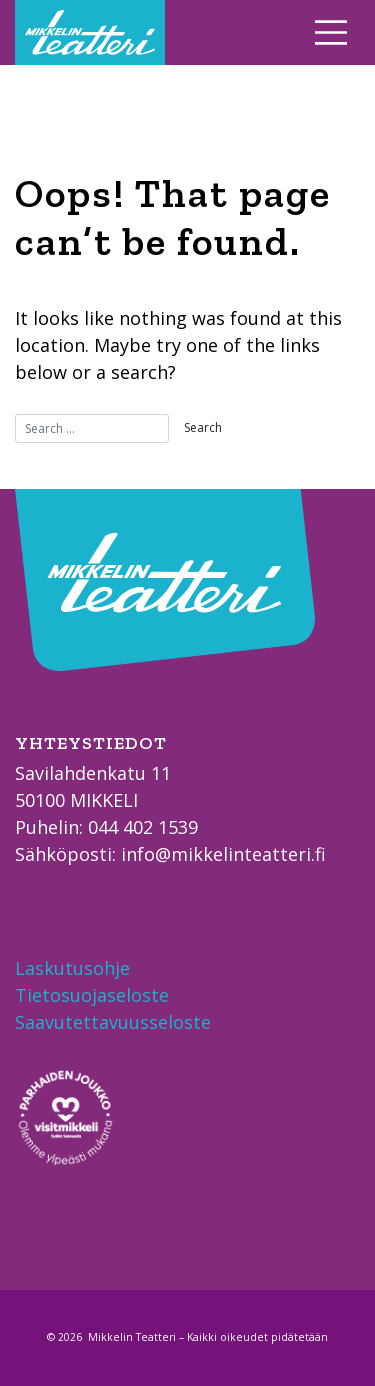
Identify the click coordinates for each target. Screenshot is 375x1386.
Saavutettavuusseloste (113, 1022)
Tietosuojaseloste (92, 995)
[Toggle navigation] (331, 32)
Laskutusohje (72, 968)
